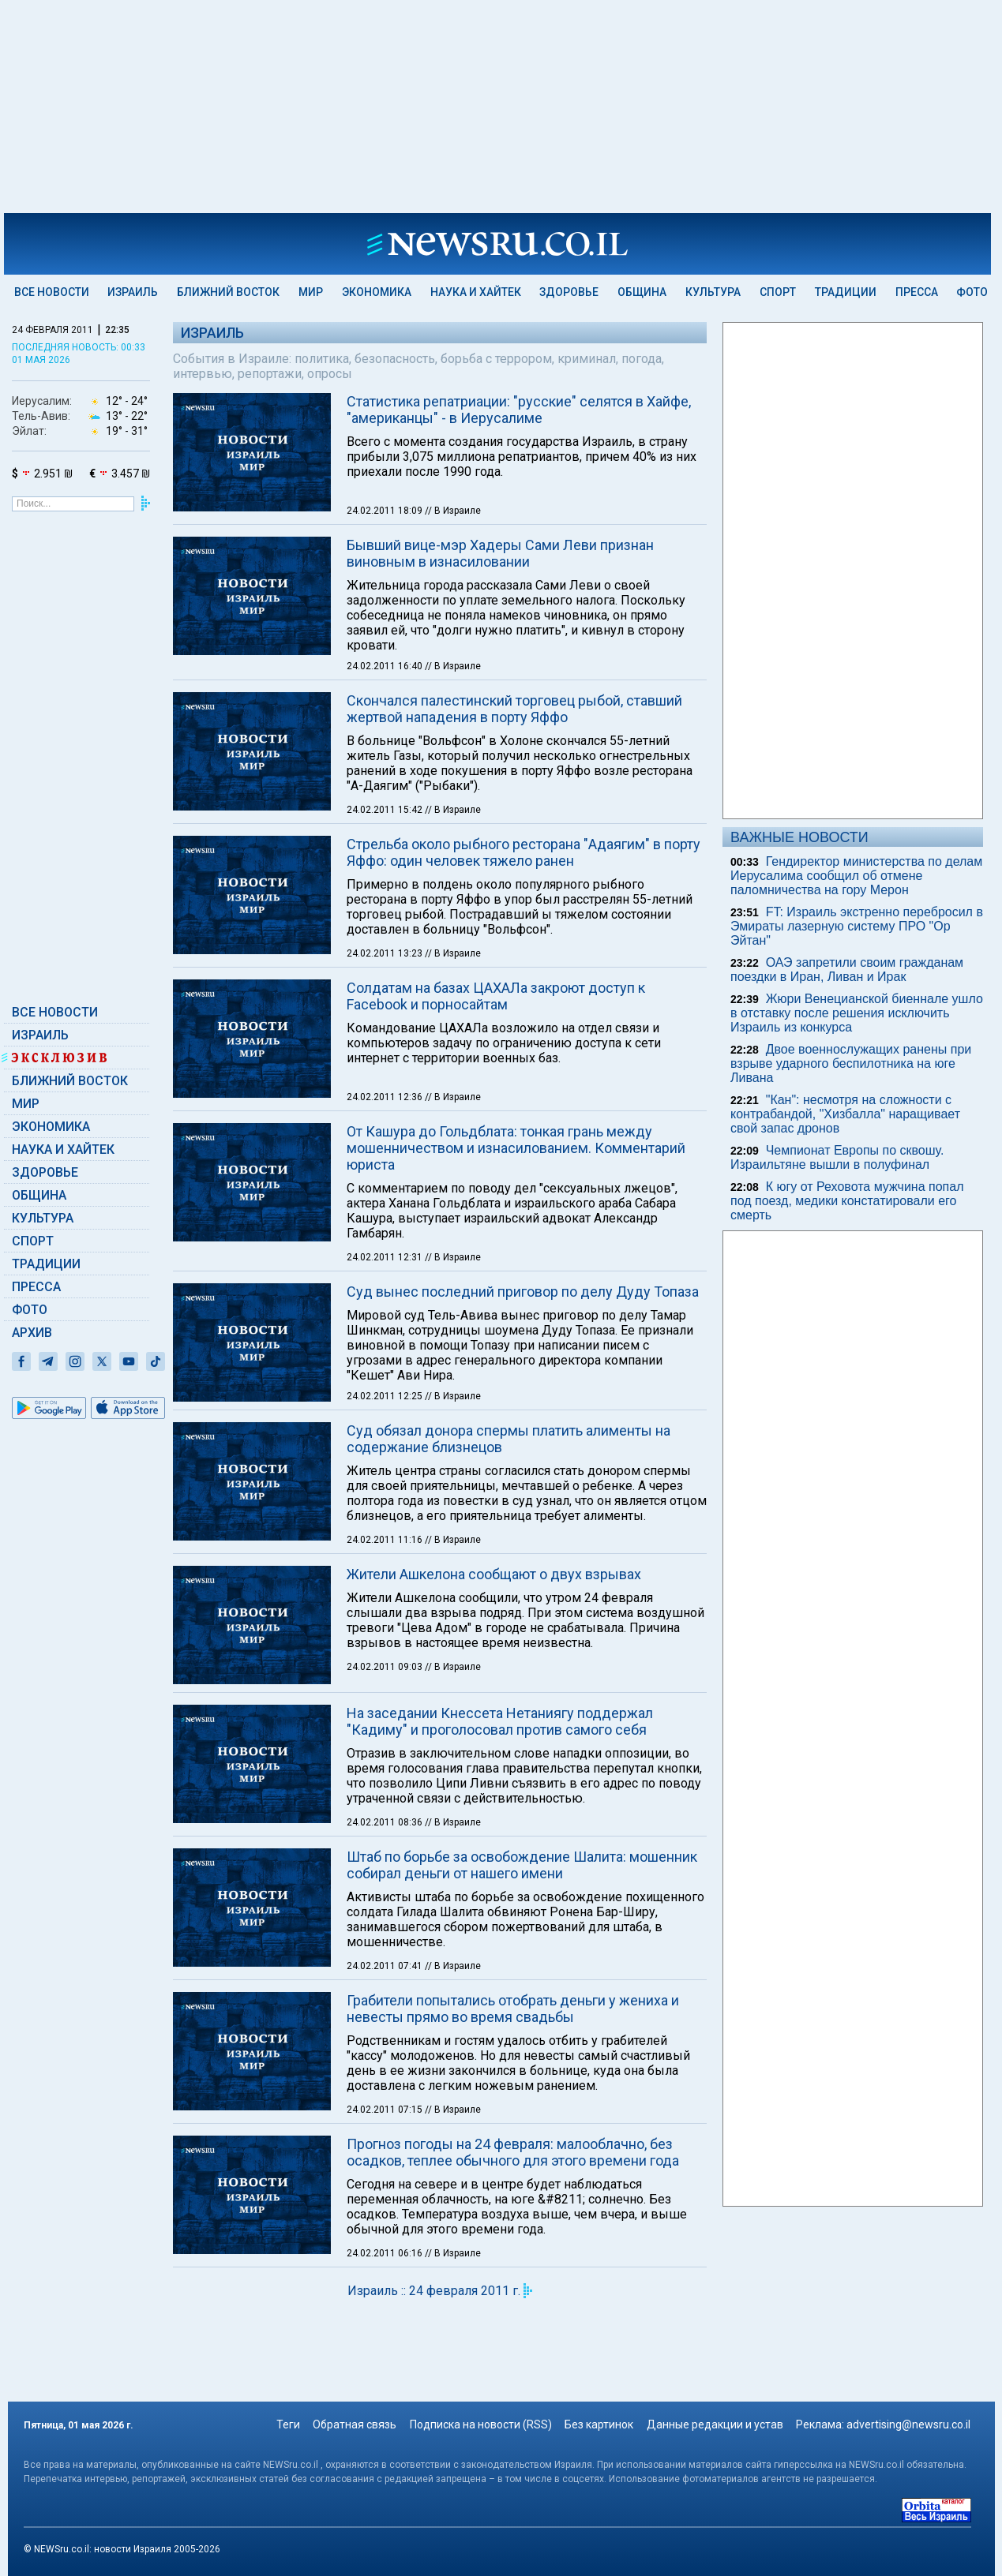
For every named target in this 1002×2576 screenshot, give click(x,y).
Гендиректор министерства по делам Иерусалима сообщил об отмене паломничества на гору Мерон (856, 876)
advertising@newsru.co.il (908, 2424)
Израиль (132, 292)
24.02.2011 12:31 (386, 1257)
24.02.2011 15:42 (386, 809)
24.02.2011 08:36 (386, 1822)
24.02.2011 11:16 (386, 1539)
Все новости (51, 292)
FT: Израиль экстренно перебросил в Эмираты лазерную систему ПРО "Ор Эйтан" (856, 926)
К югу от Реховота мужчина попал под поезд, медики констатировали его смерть (846, 1201)
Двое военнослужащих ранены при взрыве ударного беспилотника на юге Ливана (850, 1063)
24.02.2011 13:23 (386, 953)
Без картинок (599, 2424)
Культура (713, 292)
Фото (972, 292)
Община (641, 292)
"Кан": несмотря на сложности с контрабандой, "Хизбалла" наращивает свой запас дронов (845, 1114)
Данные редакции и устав (715, 2424)
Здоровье (569, 292)
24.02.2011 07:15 (386, 2109)
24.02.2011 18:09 (386, 510)
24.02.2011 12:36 (386, 1097)
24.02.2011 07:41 (386, 1965)
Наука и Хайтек (475, 292)
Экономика (376, 292)
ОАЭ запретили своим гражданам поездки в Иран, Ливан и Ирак (846, 969)
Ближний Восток (228, 292)
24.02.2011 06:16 (386, 2253)
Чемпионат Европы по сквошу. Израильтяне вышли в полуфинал (837, 1157)
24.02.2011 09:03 (386, 1666)
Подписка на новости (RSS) (481, 2424)
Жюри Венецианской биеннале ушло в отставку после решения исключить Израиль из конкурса (856, 1013)
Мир (310, 292)
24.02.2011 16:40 (386, 666)
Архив (32, 1332)
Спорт (778, 292)
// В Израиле (453, 510)
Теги (288, 2424)
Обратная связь (354, 2424)
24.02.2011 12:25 (386, 1396)
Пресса (916, 292)
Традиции (845, 292)
